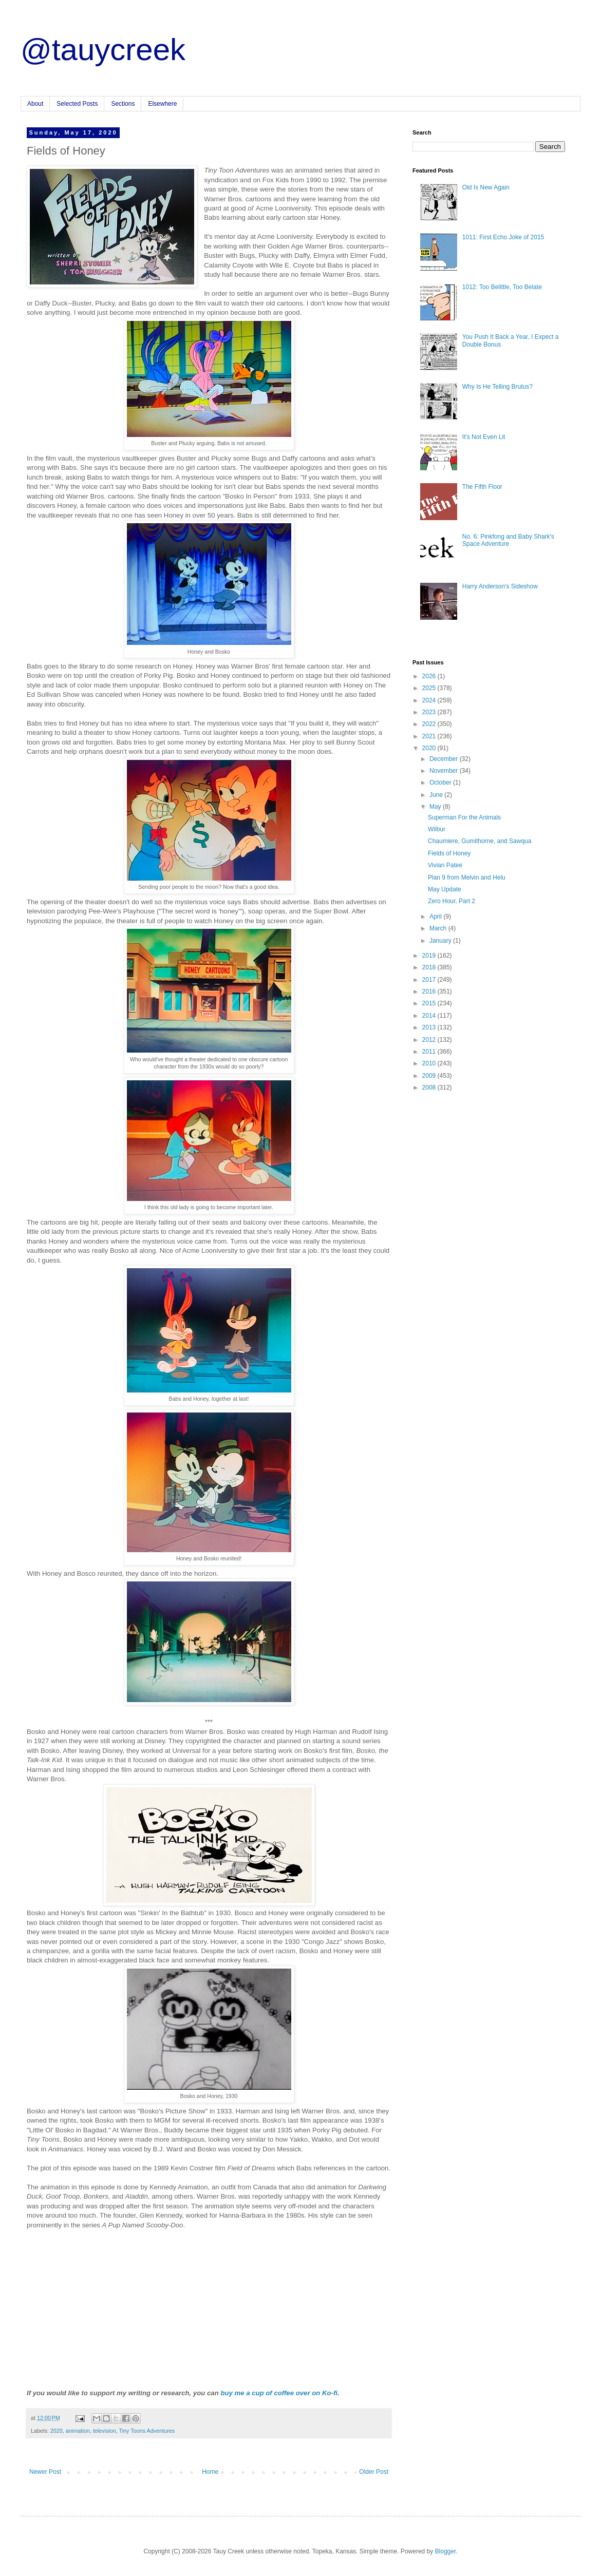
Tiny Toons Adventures (147, 2431)
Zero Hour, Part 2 (451, 901)
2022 (430, 724)
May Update (444, 889)
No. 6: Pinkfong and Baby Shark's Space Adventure (508, 540)
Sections (123, 103)
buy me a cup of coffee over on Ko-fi (278, 2393)
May (436, 806)
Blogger (445, 2551)
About (35, 103)
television (104, 2431)
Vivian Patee (445, 865)
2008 (430, 1087)
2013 (430, 1027)
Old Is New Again (486, 187)
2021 (430, 736)
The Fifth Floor (482, 486)
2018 (430, 967)
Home (210, 2471)
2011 (430, 1051)
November (444, 770)
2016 (430, 991)
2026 (430, 676)
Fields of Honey (449, 853)
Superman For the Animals (464, 817)
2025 (430, 688)
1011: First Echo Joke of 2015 (503, 237)
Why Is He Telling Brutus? (497, 386)
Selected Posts (77, 103)
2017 (430, 979)
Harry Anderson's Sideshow (500, 586)
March (438, 928)
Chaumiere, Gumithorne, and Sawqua (479, 841)
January (441, 940)
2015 (430, 1003)
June (436, 794)
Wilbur (436, 829)
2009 (430, 1075)
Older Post (373, 2471)
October (441, 782)
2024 (430, 700)
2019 (430, 955)
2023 (430, 712)
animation (78, 2431)
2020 (56, 2431)
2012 (430, 1039)
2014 (430, 1015)
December (444, 758)
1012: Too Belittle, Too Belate (502, 287)
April (436, 916)
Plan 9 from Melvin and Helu (466, 877)
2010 (430, 1063)
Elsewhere (162, 103)
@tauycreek (103, 49)
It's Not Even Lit (483, 437)
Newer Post (45, 2471)
